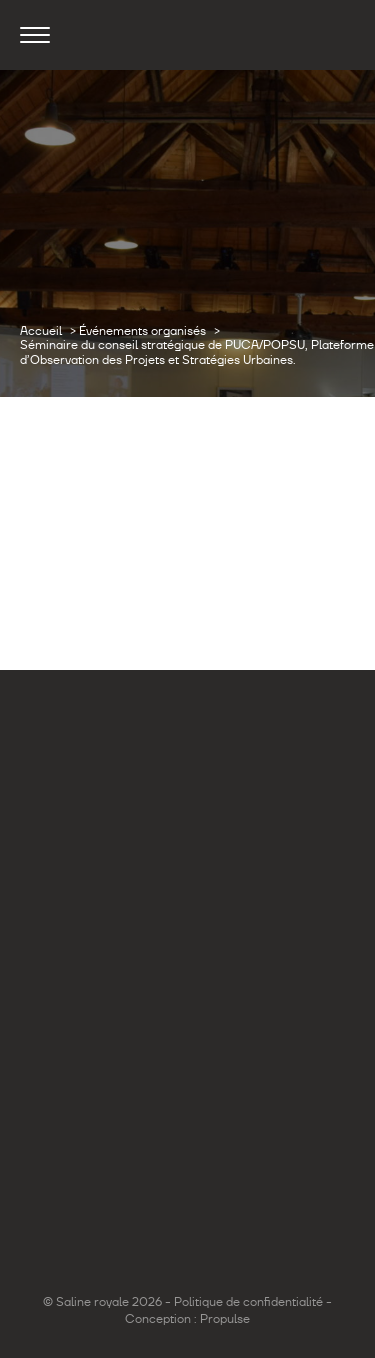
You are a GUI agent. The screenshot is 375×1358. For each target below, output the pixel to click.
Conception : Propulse (187, 1319)
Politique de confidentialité (248, 1302)
